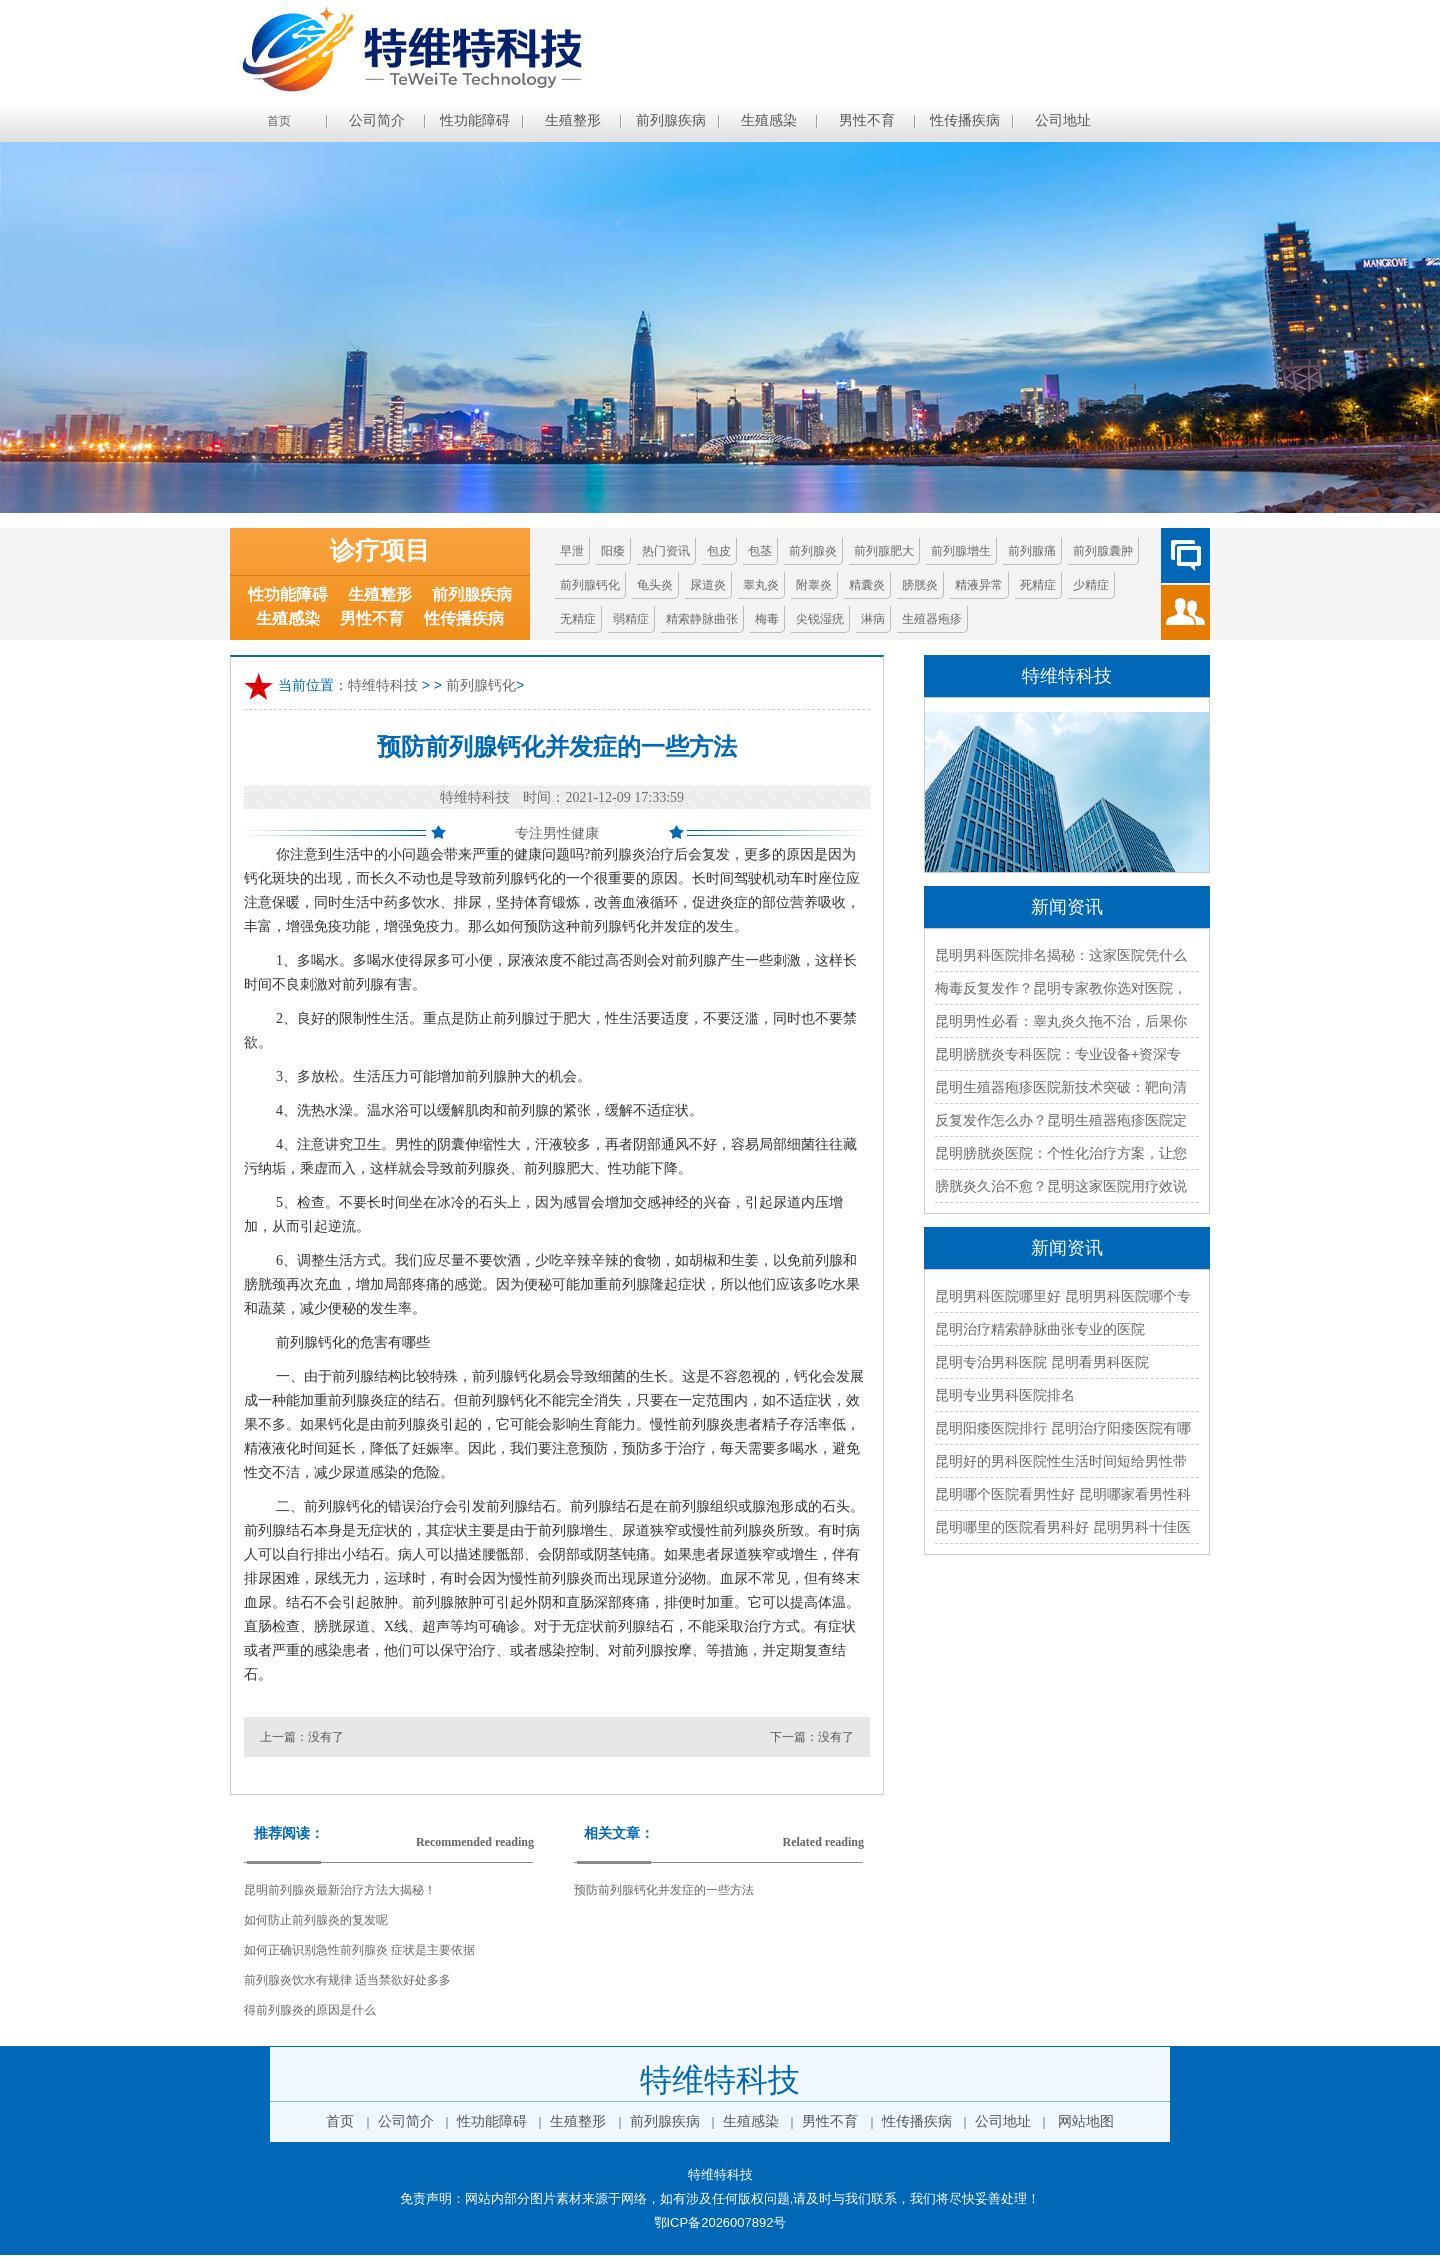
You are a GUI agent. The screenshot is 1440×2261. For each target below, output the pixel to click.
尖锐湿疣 (820, 619)
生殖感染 (769, 120)
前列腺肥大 (884, 551)
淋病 (873, 619)
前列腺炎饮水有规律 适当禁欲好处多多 (347, 1980)
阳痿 (613, 551)
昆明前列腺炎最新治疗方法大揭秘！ (340, 1890)
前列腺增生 (961, 551)
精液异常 (979, 585)
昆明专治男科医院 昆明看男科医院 (1042, 1362)
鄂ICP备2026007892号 (720, 2222)
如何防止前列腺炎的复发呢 (316, 1920)
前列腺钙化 (590, 585)
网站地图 (1086, 2121)
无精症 (578, 619)
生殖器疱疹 (932, 619)
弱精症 (631, 619)
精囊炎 (867, 585)
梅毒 (767, 619)
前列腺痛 (1032, 551)
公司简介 (377, 120)
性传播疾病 (965, 120)
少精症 (1091, 585)
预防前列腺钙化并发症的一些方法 (664, 1890)
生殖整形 (573, 120)
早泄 (572, 551)
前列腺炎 (813, 551)
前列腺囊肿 (1103, 551)
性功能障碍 (475, 120)
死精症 (1038, 585)
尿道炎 (708, 585)
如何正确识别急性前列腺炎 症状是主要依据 (359, 1950)
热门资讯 (666, 551)
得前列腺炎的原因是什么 (310, 2010)
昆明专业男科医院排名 (1005, 1395)
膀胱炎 (920, 585)
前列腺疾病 (671, 120)
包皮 (719, 551)
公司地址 (1063, 120)
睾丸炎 (761, 585)
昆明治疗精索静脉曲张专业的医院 (1040, 1329)
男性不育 (867, 120)
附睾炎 (814, 585)
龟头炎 (655, 585)
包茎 (760, 551)
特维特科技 (383, 686)
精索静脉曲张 (702, 619)
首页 (279, 121)
